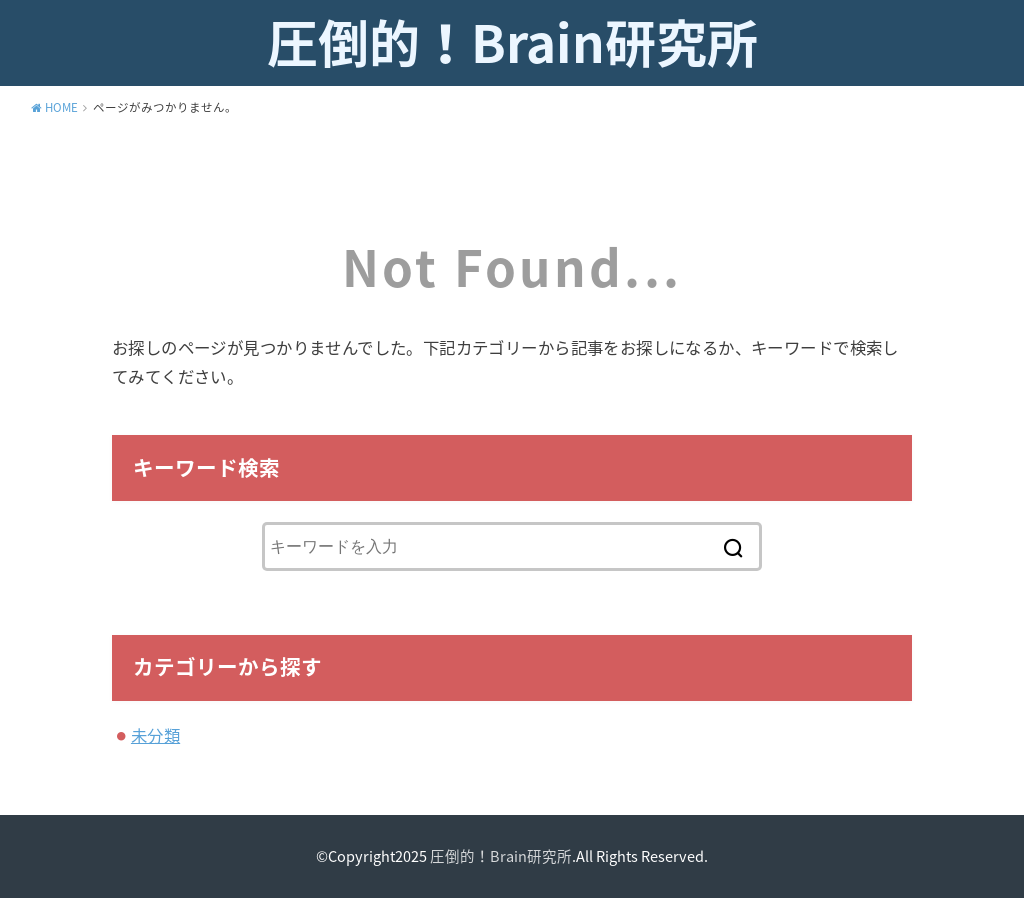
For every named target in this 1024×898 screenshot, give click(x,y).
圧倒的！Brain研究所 (512, 41)
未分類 (155, 735)
